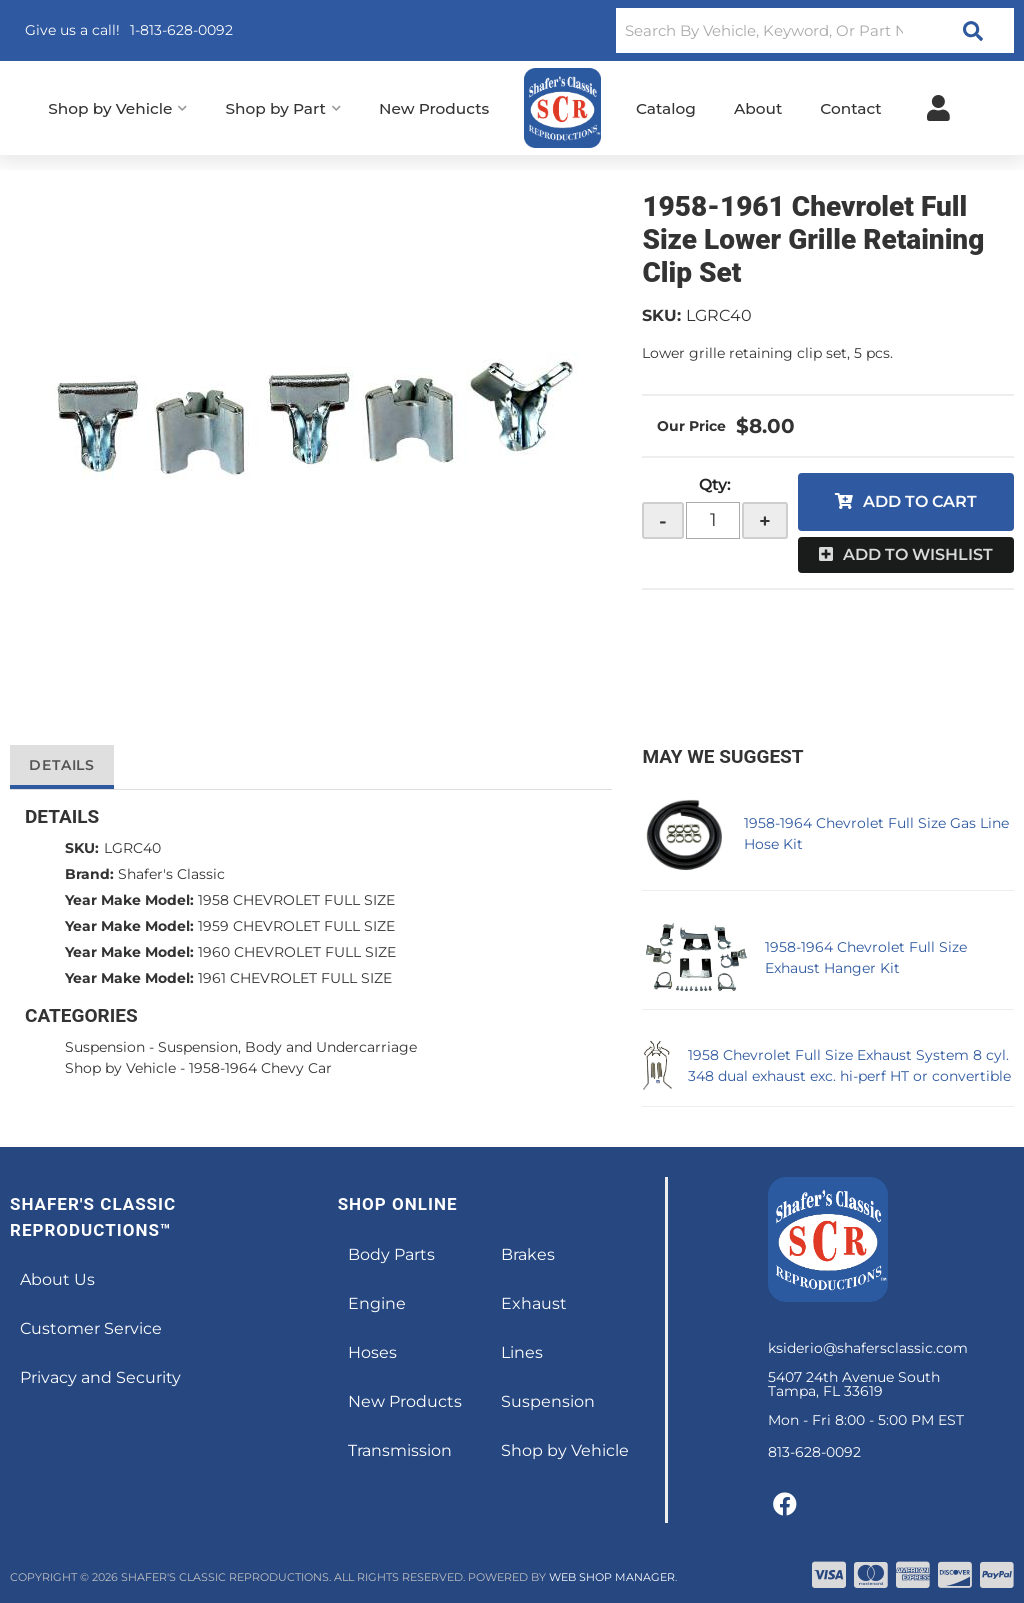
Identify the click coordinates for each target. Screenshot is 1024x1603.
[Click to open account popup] (938, 108)
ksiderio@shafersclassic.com (868, 1348)
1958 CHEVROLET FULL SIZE (296, 900)
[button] (815, 30)
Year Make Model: (129, 900)
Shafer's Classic (171, 874)
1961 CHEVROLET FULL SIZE (295, 978)
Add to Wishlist (918, 554)
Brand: (89, 874)
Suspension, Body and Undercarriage (287, 1047)
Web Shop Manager (612, 1577)
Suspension (105, 1047)
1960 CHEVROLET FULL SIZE (297, 952)
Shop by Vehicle (120, 1068)
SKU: (661, 315)
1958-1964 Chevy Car (260, 1068)
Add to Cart (920, 501)
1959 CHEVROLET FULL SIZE (296, 926)
